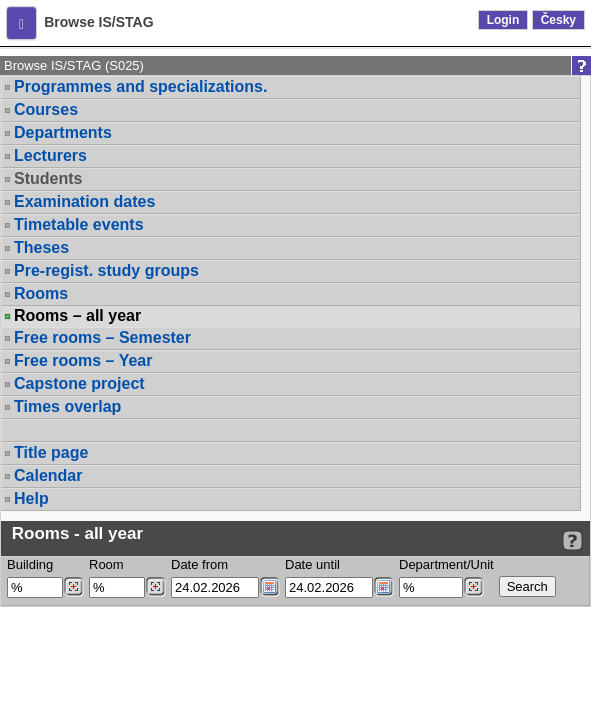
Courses (46, 109)
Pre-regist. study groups (106, 270)
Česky (558, 20)
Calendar (48, 475)
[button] (21, 23)
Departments (63, 132)
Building (30, 564)
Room (106, 564)
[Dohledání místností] (155, 587)
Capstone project (79, 383)
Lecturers (50, 155)
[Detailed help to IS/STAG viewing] (572, 540)
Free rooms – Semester (102, 337)
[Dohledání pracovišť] (473, 587)
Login (503, 20)
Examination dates (84, 201)
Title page (51, 452)
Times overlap (67, 406)
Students (48, 178)
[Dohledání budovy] (73, 587)
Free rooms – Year (83, 360)
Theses (41, 247)
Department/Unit (446, 564)
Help (31, 498)
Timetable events (79, 224)
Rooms (41, 293)
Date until (312, 564)
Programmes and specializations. (140, 86)
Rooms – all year (77, 316)
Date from (199, 564)
